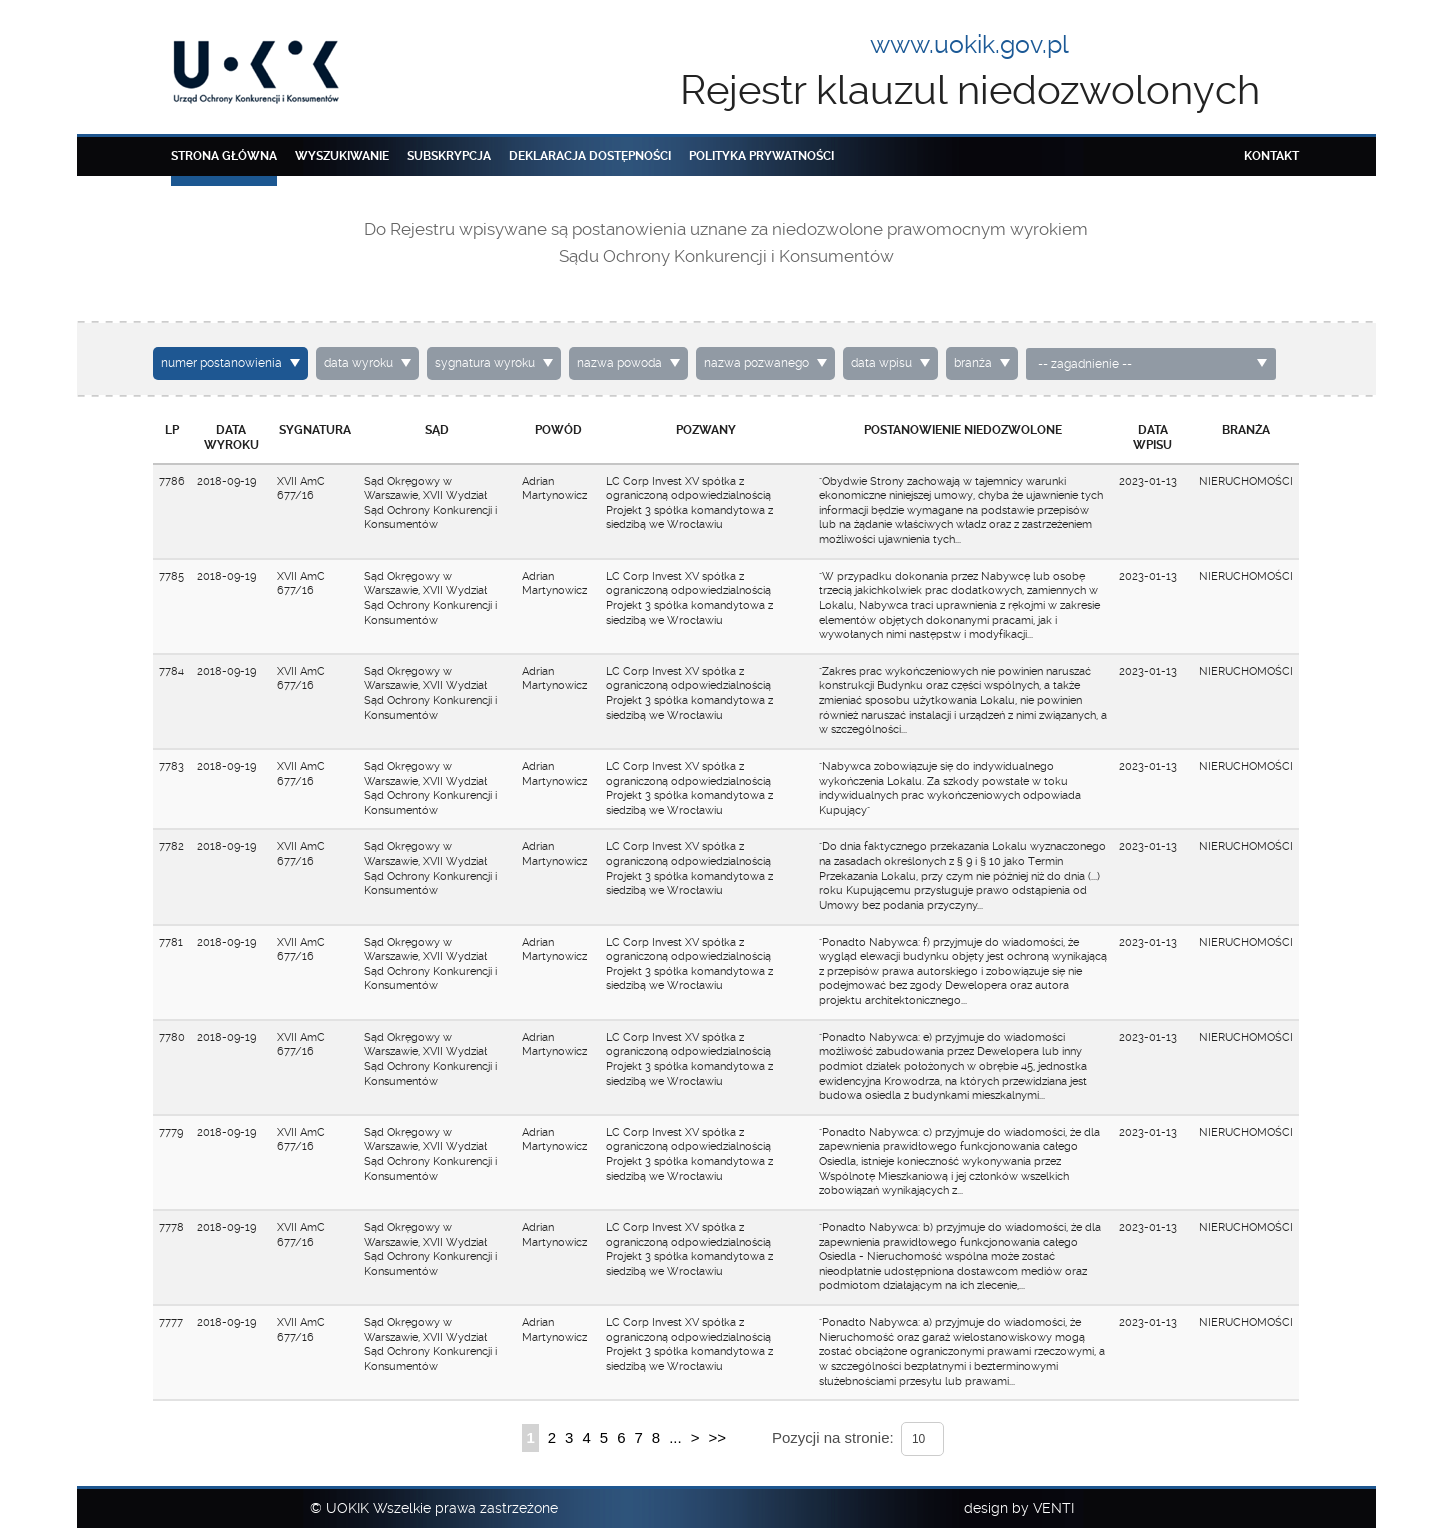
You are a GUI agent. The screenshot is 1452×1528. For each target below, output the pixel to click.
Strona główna (224, 156)
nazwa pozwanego (756, 363)
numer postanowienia (221, 363)
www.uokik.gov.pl (969, 44)
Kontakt (1271, 156)
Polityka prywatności (761, 156)
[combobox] (1151, 364)
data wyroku (358, 363)
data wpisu (881, 363)
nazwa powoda (619, 363)
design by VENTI (1019, 1508)
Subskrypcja (449, 156)
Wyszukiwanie (342, 156)
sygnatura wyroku (485, 363)
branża (973, 363)
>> (717, 1437)
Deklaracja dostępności (590, 156)
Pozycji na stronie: (833, 1437)
